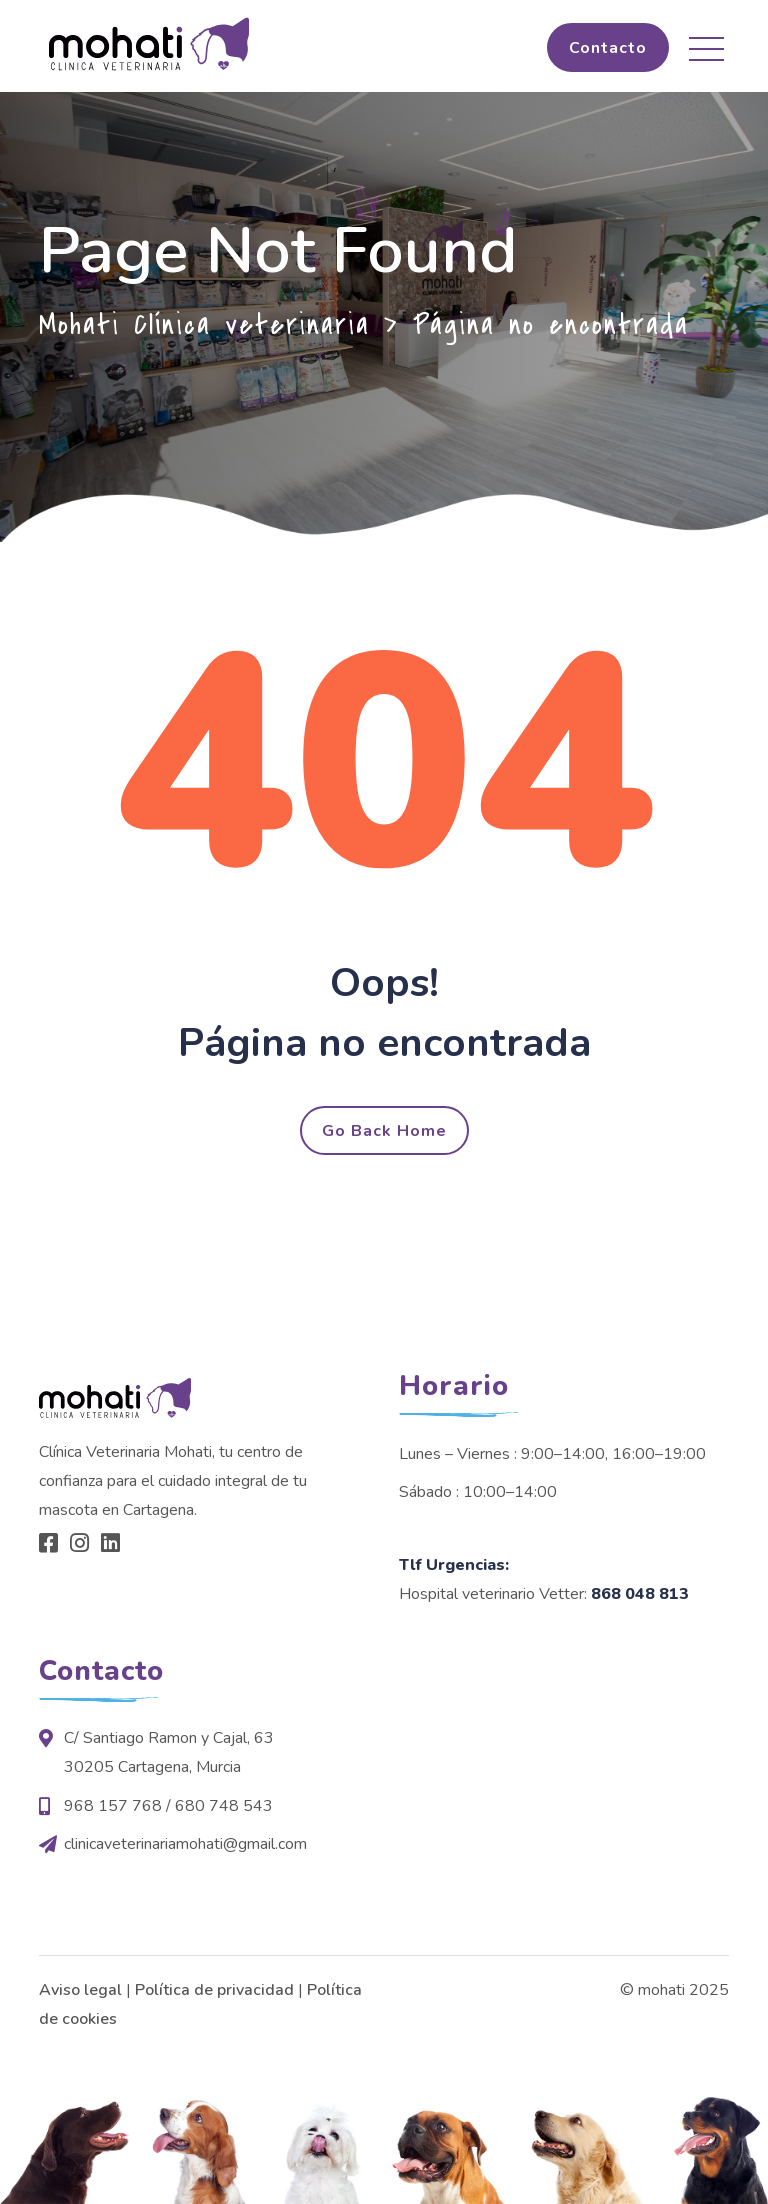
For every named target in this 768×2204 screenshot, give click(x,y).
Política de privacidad (214, 1990)
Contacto (608, 48)
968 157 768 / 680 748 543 (168, 1806)
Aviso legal (80, 1990)
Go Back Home (384, 1131)
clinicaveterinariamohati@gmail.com (185, 1844)
